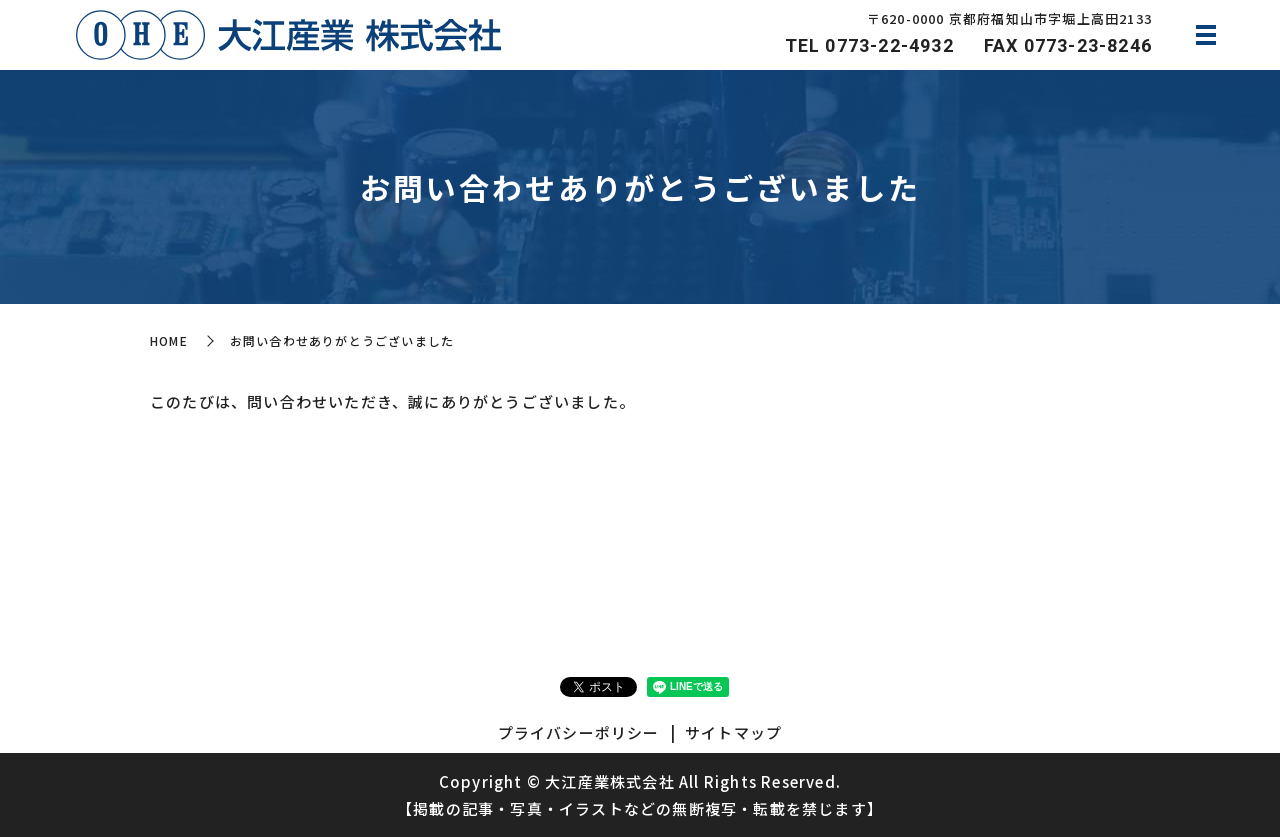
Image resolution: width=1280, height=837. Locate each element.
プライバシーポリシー (579, 732)
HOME (169, 340)
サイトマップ (733, 732)
